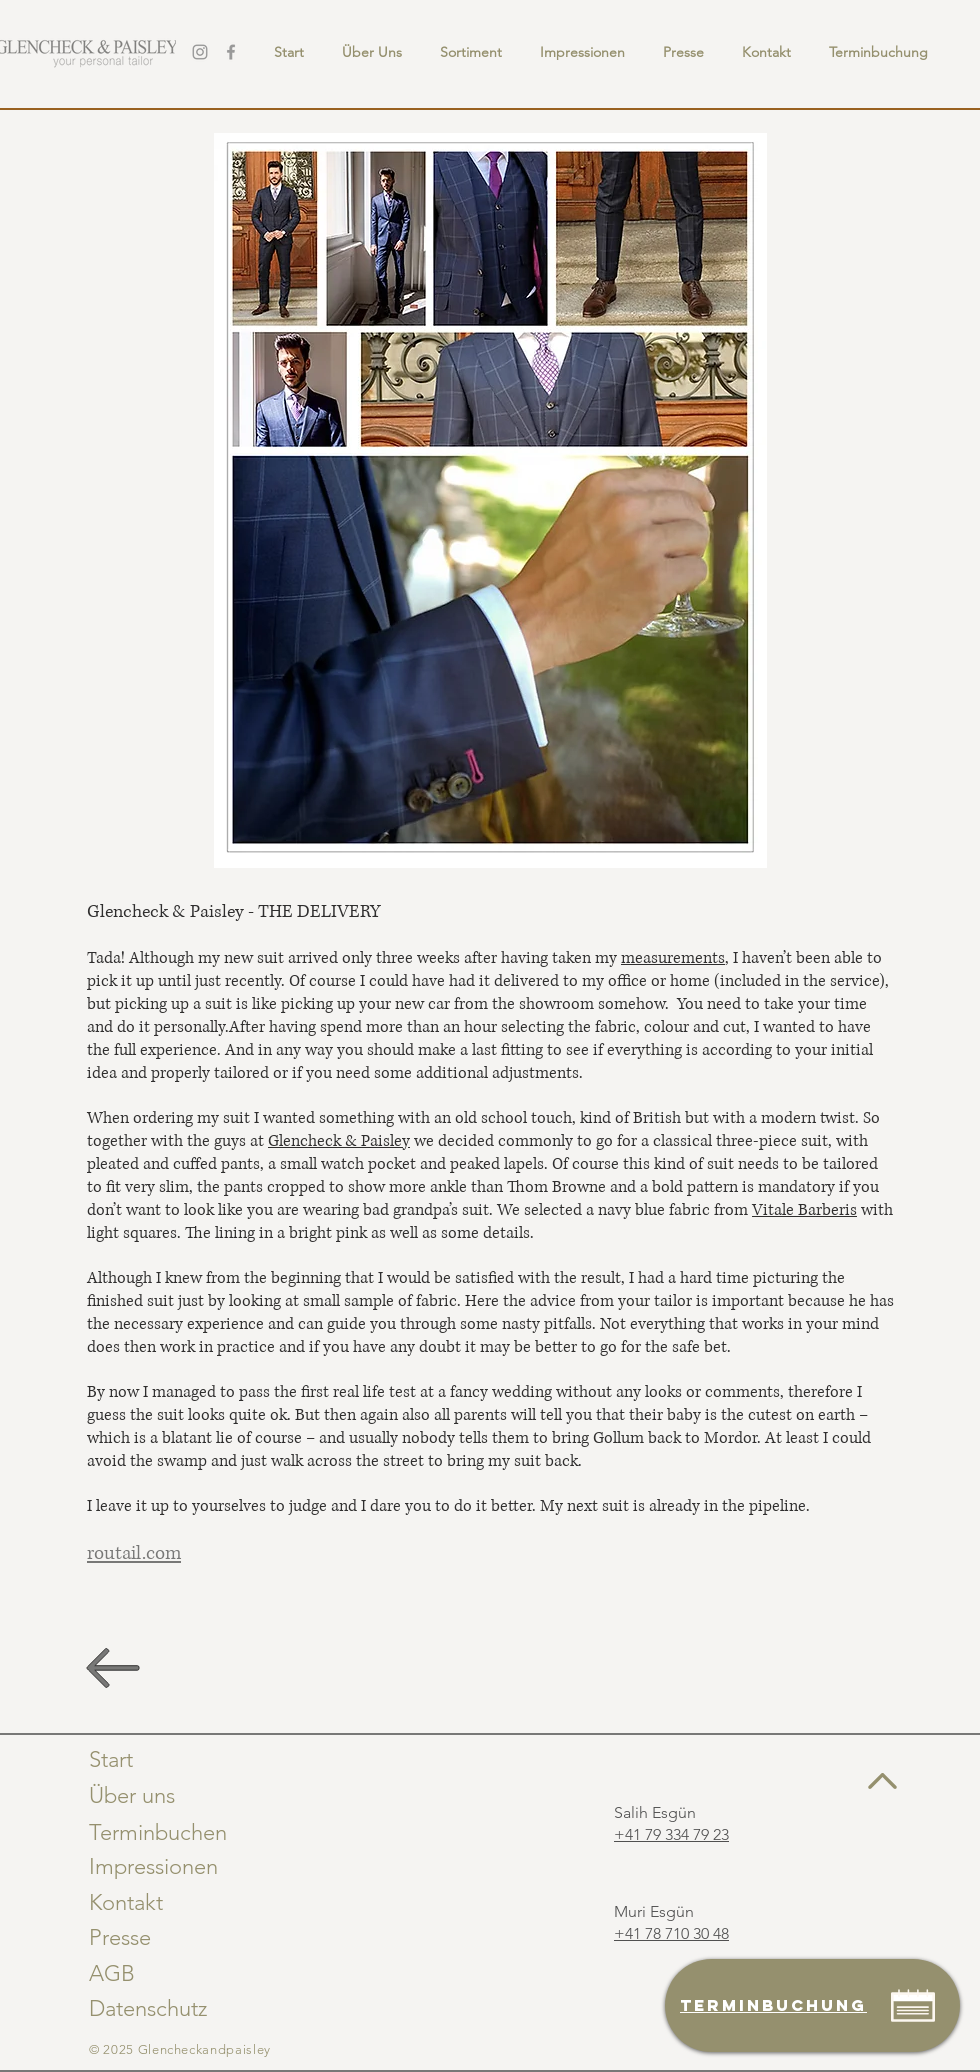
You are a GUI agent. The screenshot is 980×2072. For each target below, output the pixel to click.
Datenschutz (148, 2008)
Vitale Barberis (804, 1210)
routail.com (134, 1553)
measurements (673, 958)
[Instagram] (200, 52)
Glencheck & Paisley (339, 1141)
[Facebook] (231, 52)
